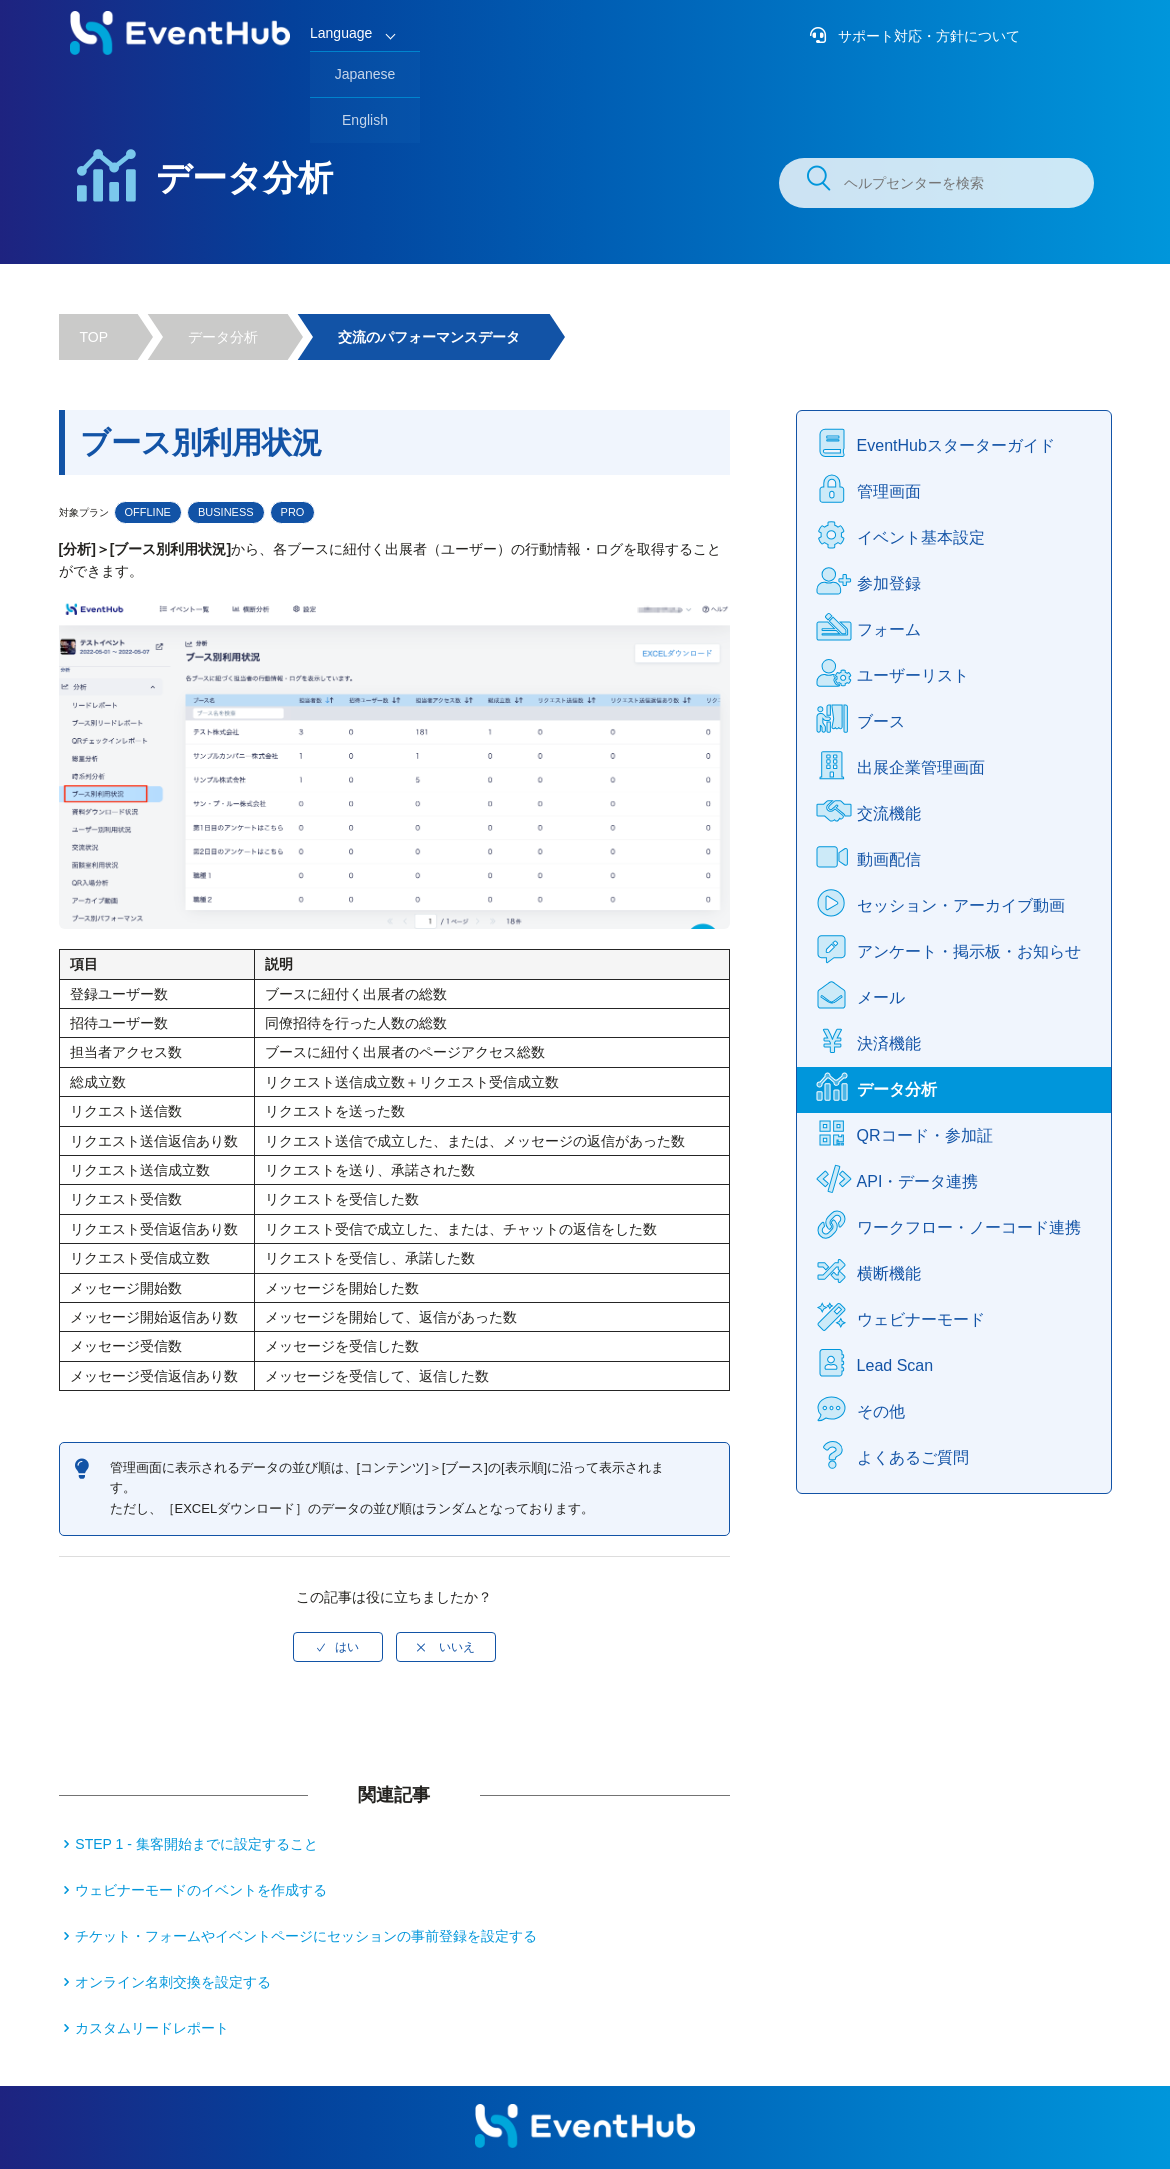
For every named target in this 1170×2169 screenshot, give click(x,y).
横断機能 (889, 1273)
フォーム (889, 629)
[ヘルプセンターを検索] (936, 183)
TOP (94, 337)
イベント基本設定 (921, 537)
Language (341, 33)
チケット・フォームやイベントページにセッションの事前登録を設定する (306, 1936)
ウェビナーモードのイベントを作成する (201, 1890)
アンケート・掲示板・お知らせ (969, 951)
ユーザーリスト (913, 675)
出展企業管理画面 (921, 767)
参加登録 (889, 583)
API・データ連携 (918, 1181)
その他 (881, 1411)
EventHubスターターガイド (956, 445)
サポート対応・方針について (927, 36)
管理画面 (889, 491)
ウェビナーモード (921, 1319)
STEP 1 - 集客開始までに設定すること (196, 1844)
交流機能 (889, 813)
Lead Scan (895, 1365)
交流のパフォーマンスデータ (429, 337)
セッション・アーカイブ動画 (961, 905)
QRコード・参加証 (925, 1135)
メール (881, 997)
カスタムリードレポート (152, 2028)
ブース (881, 721)
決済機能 (889, 1043)
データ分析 (223, 337)
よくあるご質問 (913, 1457)
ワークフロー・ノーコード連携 (969, 1227)
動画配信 (889, 859)
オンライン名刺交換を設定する (173, 1982)
